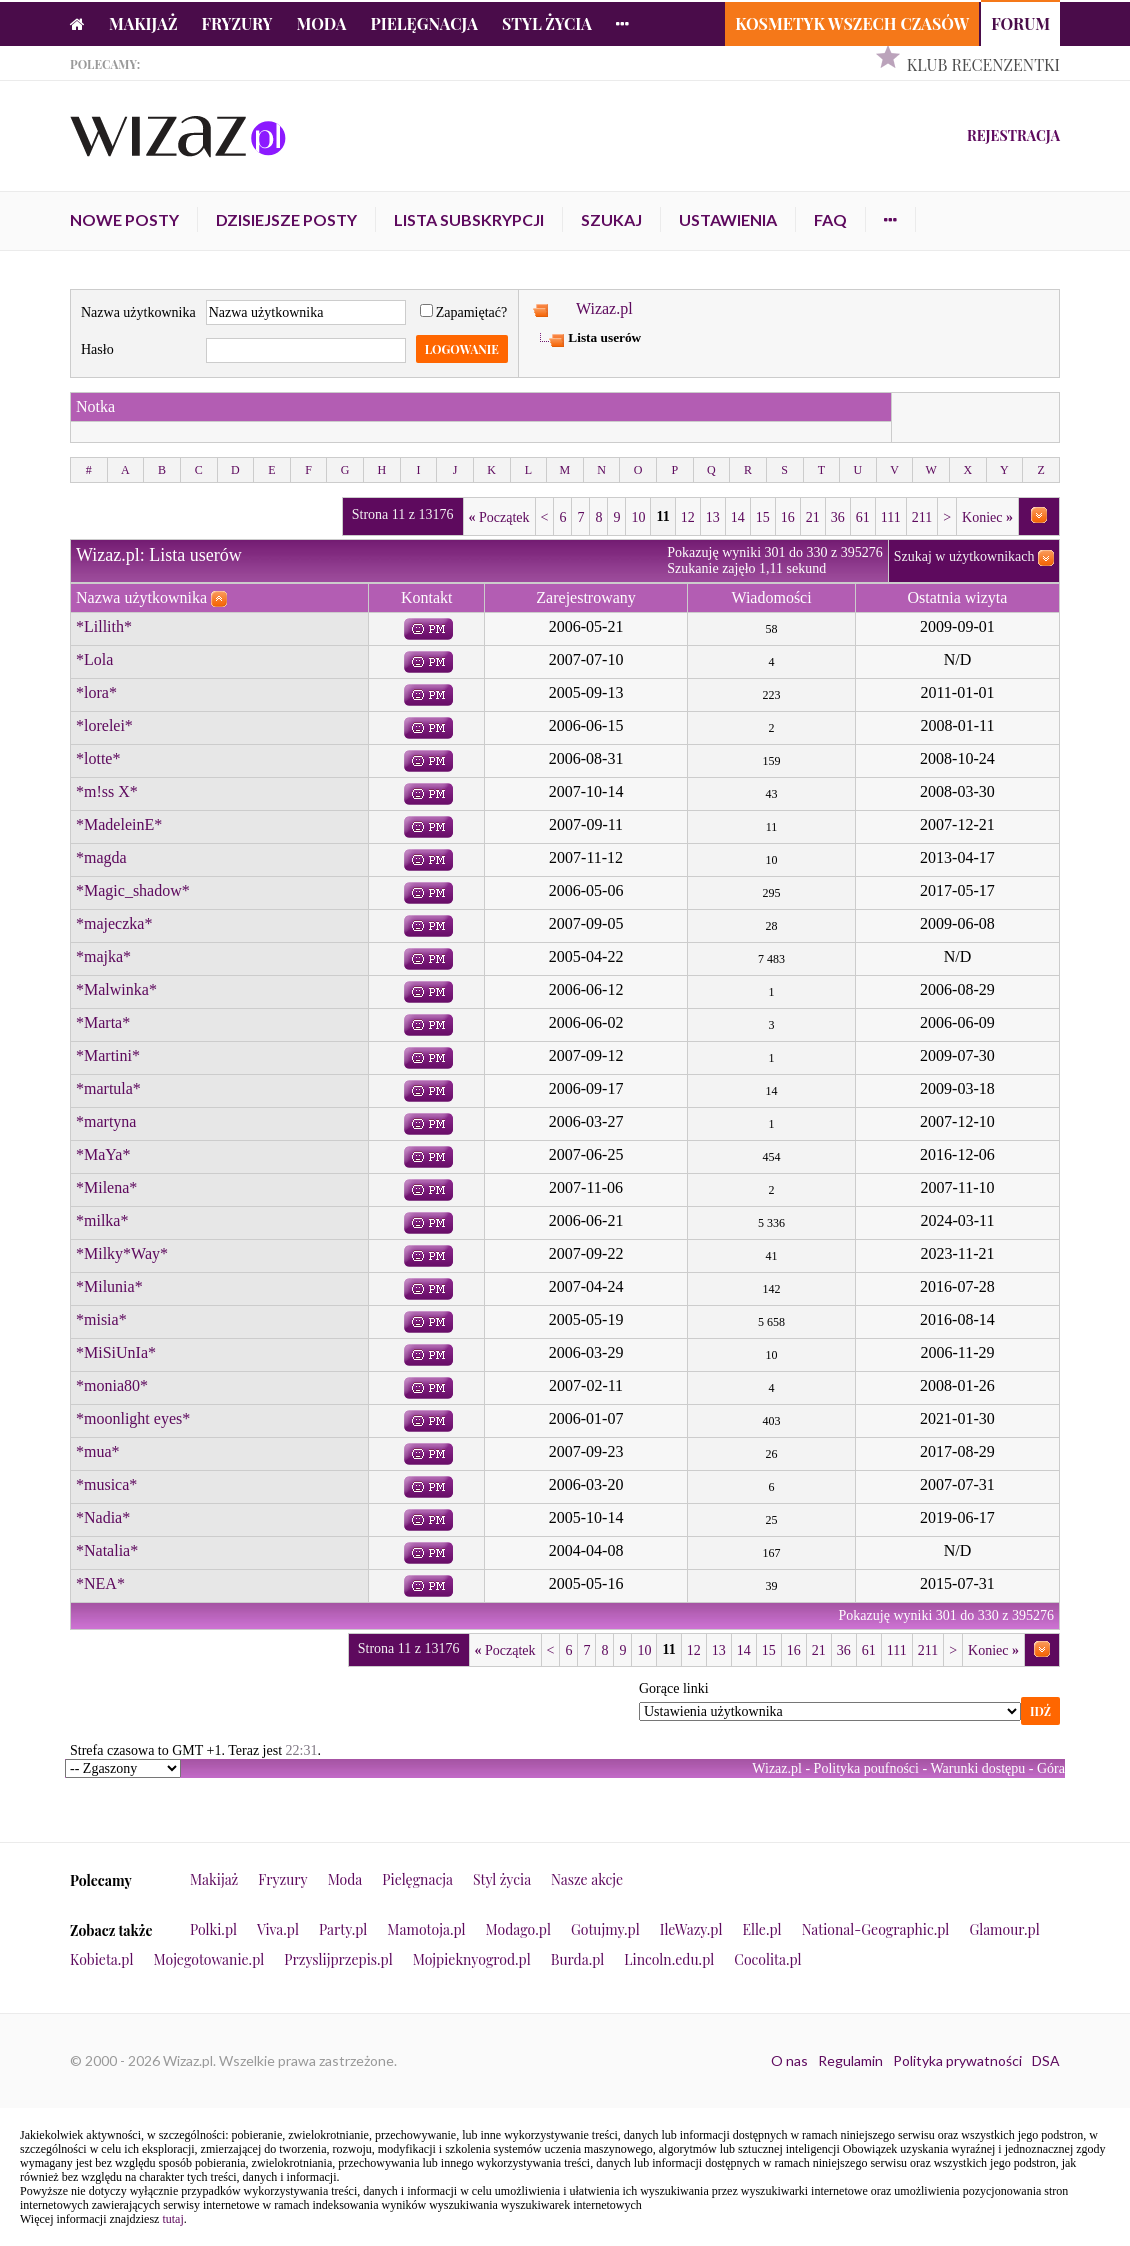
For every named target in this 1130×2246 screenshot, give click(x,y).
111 (891, 517)
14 (738, 517)
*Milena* (106, 1187)
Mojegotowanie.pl (209, 1959)
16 (788, 517)
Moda (322, 23)
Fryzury (237, 23)
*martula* (108, 1088)
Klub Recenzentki (983, 64)
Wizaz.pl (604, 308)
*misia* (101, 1319)
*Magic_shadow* (133, 890)
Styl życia (547, 23)
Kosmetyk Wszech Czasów (852, 23)
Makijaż (143, 23)
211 (922, 517)
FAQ (830, 219)
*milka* (102, 1220)
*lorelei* (104, 725)
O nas (789, 2060)
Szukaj (611, 219)
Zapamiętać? (464, 312)
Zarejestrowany (586, 597)
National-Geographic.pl (876, 1929)
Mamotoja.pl (426, 1929)
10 (638, 517)
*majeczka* (114, 923)
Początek (499, 517)
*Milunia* (109, 1286)
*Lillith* (104, 626)
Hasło (97, 349)
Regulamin (850, 2060)
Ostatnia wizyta (957, 597)
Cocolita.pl (767, 1959)
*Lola (94, 659)
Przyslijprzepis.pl (338, 1959)
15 (763, 517)
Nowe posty (124, 219)
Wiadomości (771, 597)
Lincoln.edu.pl (669, 1959)
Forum (1020, 23)
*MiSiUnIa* (116, 1352)
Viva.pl (278, 1929)
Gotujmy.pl (605, 1929)
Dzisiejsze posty (286, 219)
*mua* (98, 1451)
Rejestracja (1013, 135)
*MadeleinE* (119, 824)
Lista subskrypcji (469, 219)
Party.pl (343, 1929)
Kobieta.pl (102, 1959)
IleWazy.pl (691, 1929)
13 (713, 517)
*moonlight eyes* (133, 1418)
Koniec (987, 517)
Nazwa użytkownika (138, 312)
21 (813, 517)
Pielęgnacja (423, 23)
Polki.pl (213, 1929)
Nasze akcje (587, 1879)
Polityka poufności (866, 1768)
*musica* (106, 1484)
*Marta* (103, 1022)
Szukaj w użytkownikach (964, 556)
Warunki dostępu (977, 1768)
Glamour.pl (1004, 1929)
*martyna (106, 1121)
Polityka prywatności (957, 2060)
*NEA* (100, 1583)
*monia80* (112, 1385)
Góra (1051, 1768)
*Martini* (108, 1055)
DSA (1046, 2060)
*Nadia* (103, 1517)
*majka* (103, 956)
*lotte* (98, 758)
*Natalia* (107, 1550)
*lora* (96, 692)
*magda (101, 857)
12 (688, 517)
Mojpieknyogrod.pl (472, 1959)
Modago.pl (518, 1929)
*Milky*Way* (122, 1253)
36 (838, 517)
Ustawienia (728, 219)
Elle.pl (761, 1929)
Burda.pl (578, 1959)
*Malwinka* (116, 989)
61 (863, 517)
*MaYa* (103, 1154)
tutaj (172, 2219)
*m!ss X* (107, 791)
